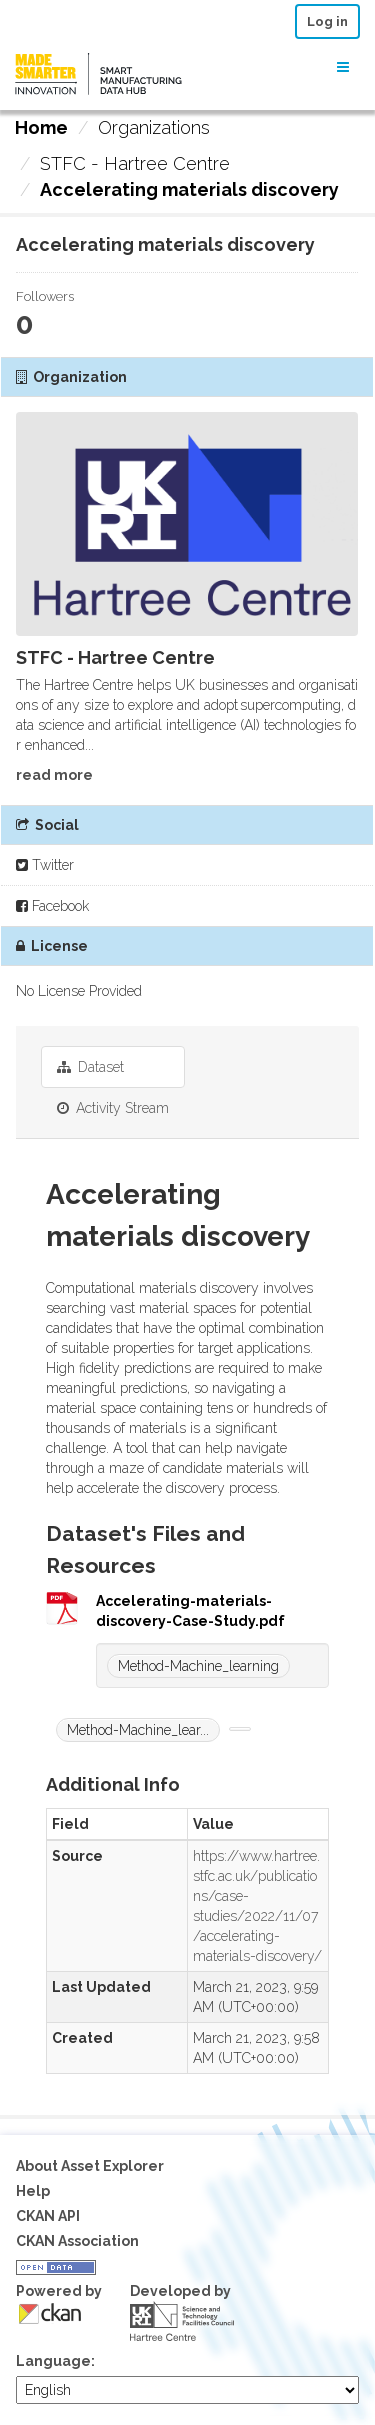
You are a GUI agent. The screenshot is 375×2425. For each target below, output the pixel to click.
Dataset (90, 1067)
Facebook (52, 906)
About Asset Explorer (90, 2166)
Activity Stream (113, 1108)
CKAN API (48, 2216)
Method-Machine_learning (198, 1666)
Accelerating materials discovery (189, 189)
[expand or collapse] (343, 67)
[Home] (41, 128)
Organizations (154, 127)
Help (33, 2191)
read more (54, 775)
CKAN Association (77, 2241)
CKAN (50, 2313)
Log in (327, 21)
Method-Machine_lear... (138, 1730)
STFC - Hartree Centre (135, 163)
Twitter (45, 865)
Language (53, 2361)
